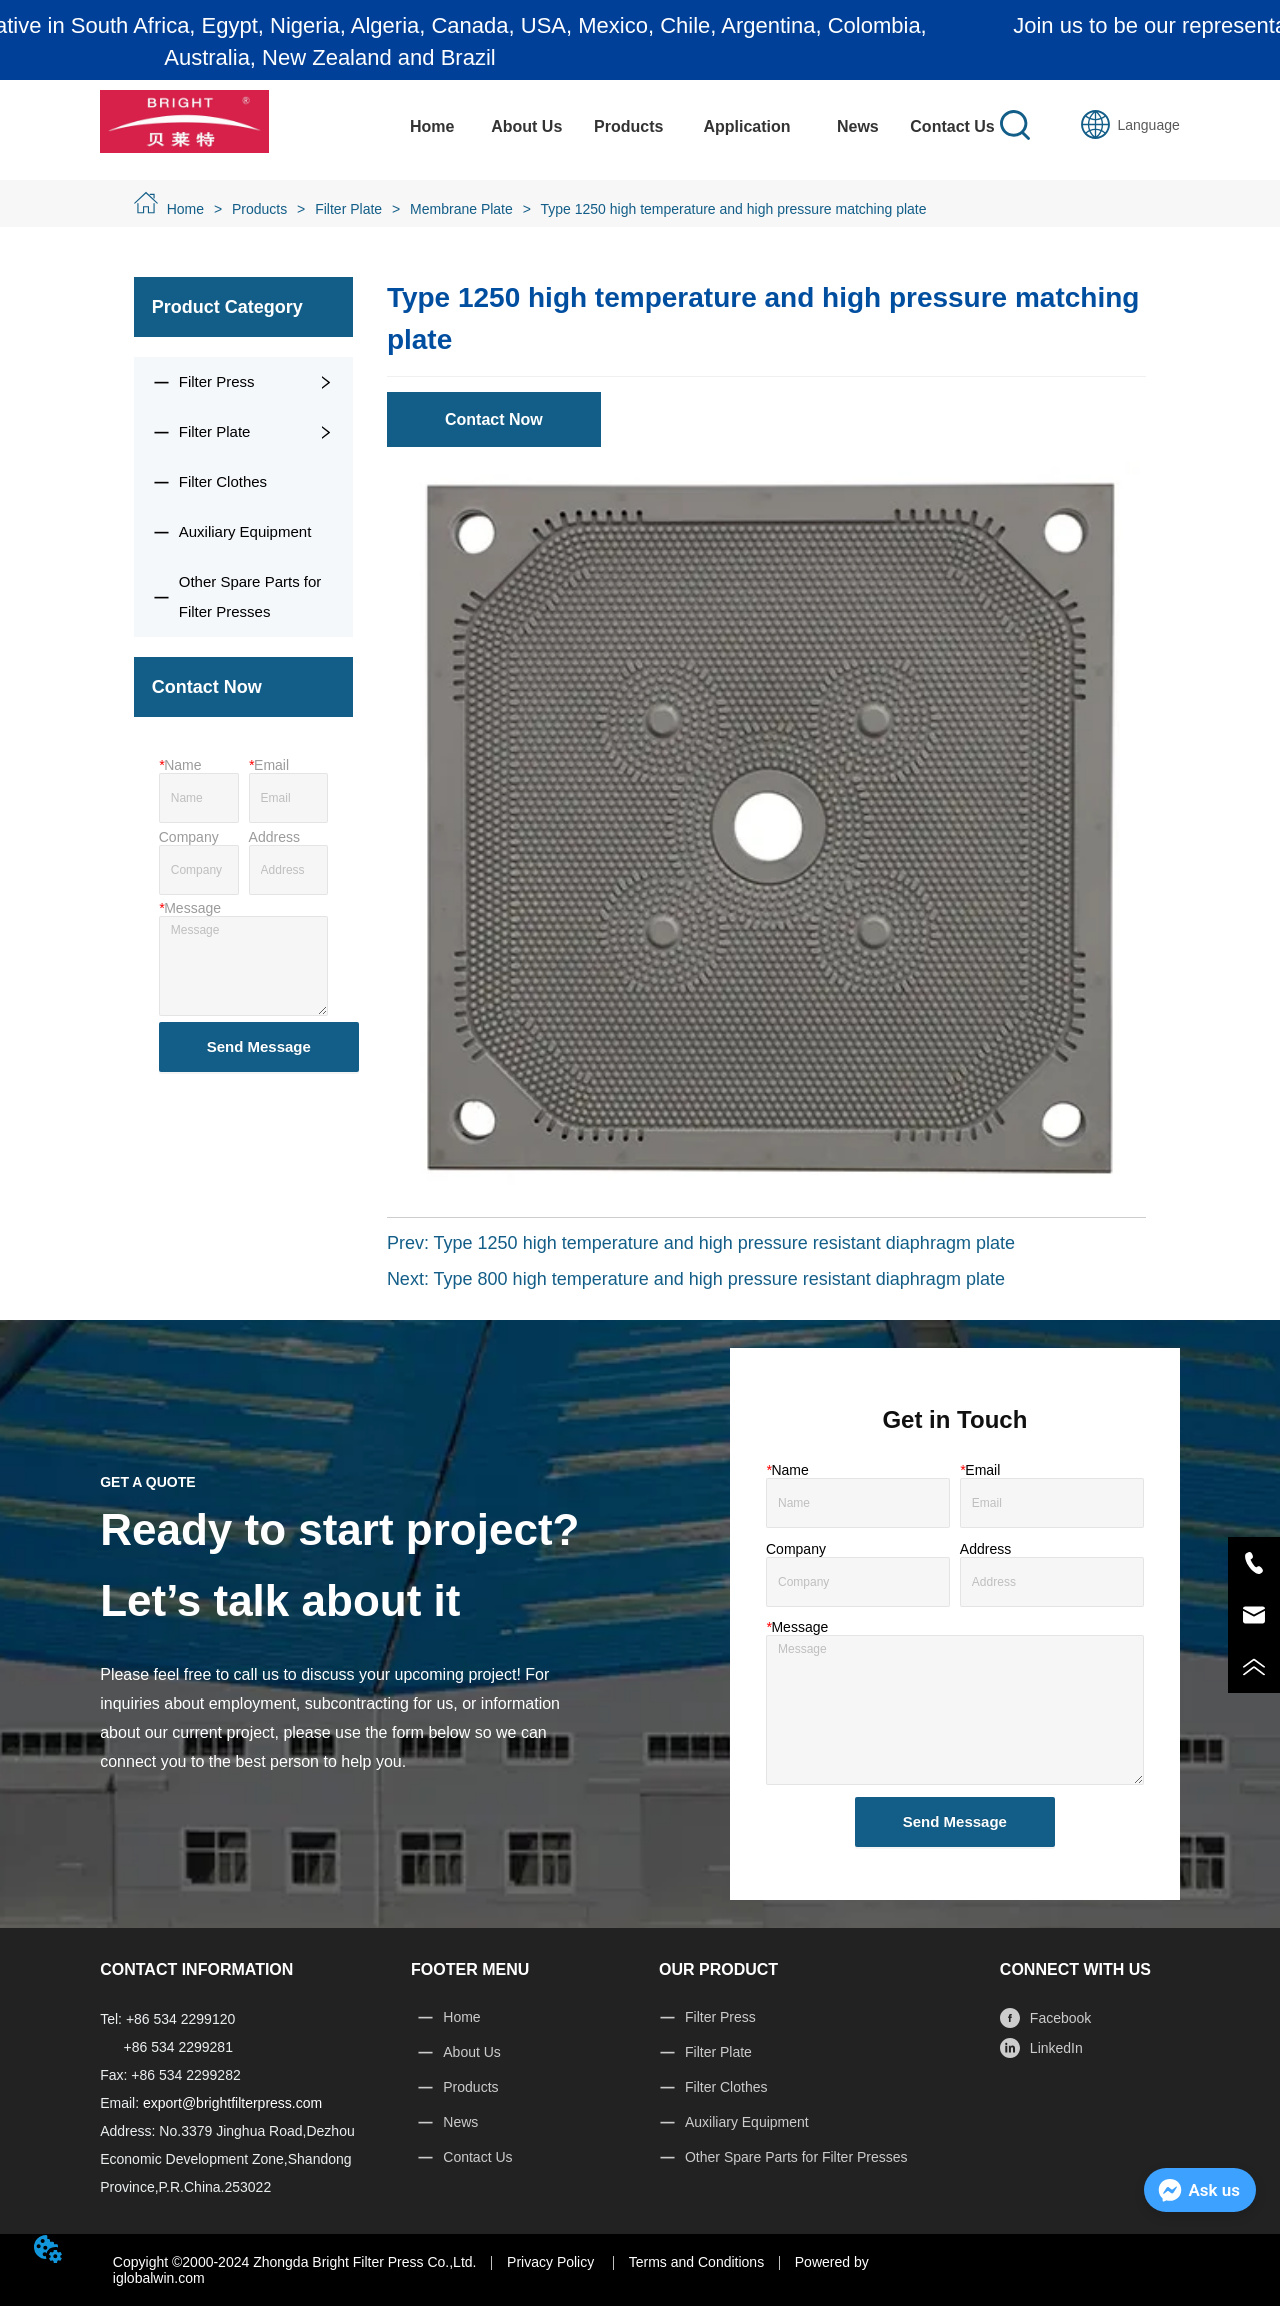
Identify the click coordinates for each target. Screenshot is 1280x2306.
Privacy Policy (552, 2262)
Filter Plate (348, 209)
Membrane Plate (461, 209)
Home (185, 209)
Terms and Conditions (696, 2262)
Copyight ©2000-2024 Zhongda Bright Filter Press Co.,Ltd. (295, 2262)
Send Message (259, 1046)
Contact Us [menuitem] (952, 126)
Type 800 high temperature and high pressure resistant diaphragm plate (719, 1279)
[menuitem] (628, 127)
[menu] (692, 127)
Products (259, 209)
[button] (628, 127)
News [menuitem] (858, 126)
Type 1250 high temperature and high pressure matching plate (732, 209)
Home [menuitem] (432, 126)
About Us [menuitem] (526, 126)
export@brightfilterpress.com (232, 2103)
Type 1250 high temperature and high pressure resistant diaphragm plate (724, 1243)
